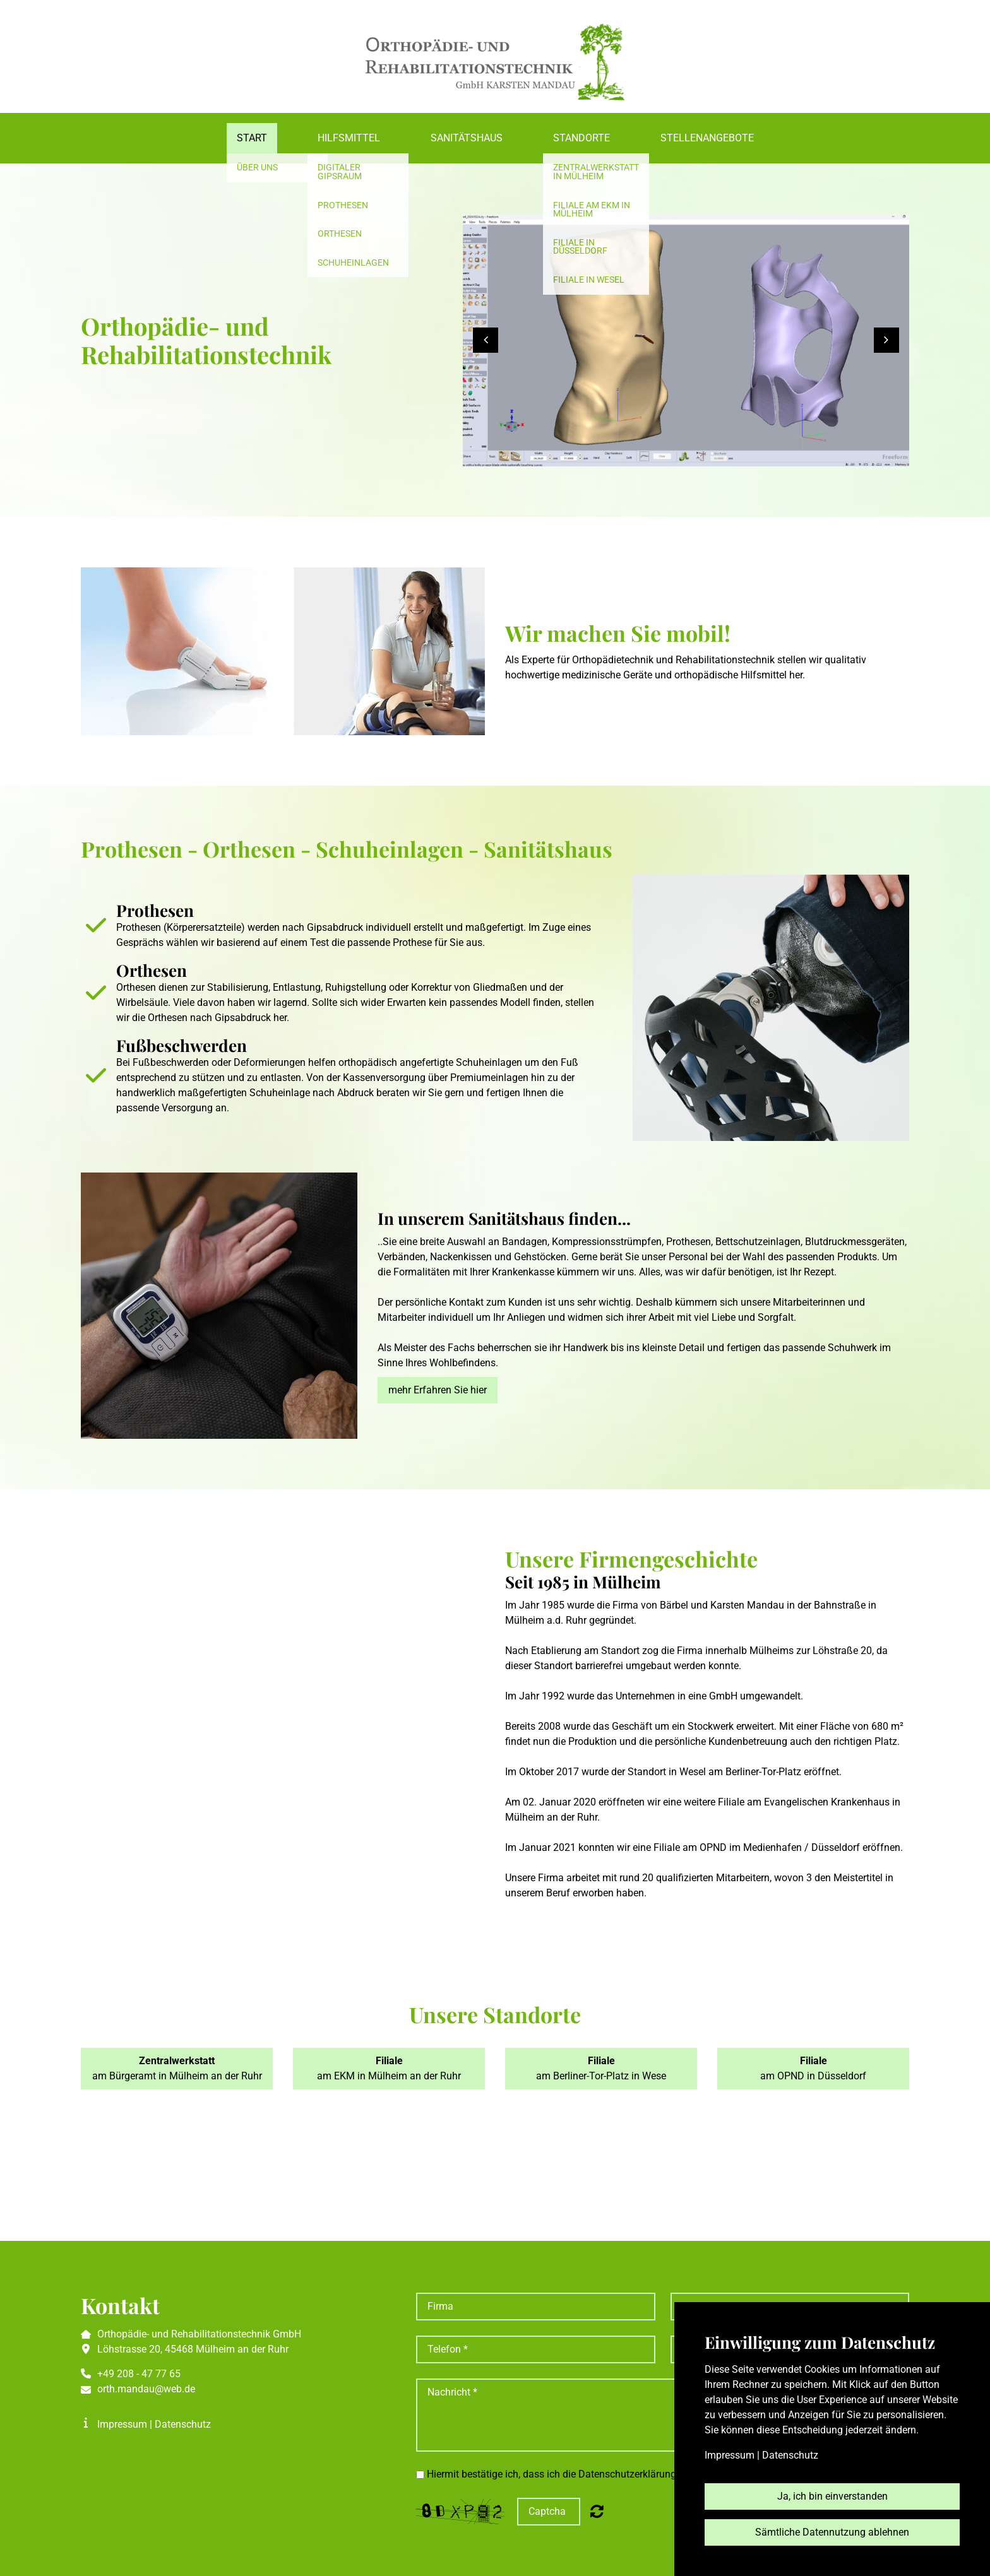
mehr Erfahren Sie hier (437, 1390)
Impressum (122, 2424)
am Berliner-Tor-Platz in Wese (601, 2068)
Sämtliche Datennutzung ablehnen (832, 2532)
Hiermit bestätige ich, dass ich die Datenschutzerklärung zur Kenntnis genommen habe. (620, 2474)
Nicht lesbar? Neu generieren (597, 2511)
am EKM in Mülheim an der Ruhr (389, 2068)
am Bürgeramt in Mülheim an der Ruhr (177, 2068)
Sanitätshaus (467, 138)
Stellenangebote (707, 138)
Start (252, 138)
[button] (485, 340)
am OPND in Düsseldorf (813, 2068)
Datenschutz (183, 2424)
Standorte (581, 138)
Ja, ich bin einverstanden (832, 2496)
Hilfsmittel (349, 138)
